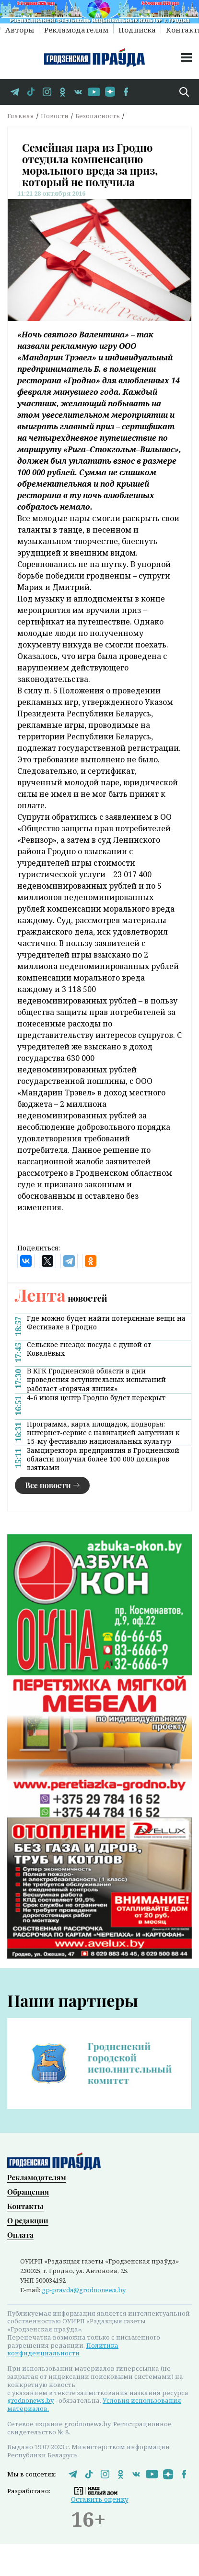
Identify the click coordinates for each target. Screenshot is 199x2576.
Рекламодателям (76, 29)
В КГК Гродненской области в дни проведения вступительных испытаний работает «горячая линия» (96, 1380)
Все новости (48, 1485)
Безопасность (97, 116)
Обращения (28, 2190)
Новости (55, 116)
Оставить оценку (100, 2497)
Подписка (137, 29)
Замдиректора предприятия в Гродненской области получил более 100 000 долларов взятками (103, 1459)
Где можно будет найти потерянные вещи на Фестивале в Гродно (106, 1322)
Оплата (20, 2233)
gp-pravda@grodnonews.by (84, 2288)
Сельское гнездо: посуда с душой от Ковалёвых (89, 1349)
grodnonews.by (30, 2399)
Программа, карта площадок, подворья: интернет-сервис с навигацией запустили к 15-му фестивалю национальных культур (103, 1433)
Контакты (25, 2204)
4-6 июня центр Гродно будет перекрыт (96, 1398)
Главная (20, 116)
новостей (61, 1298)
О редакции (27, 2218)
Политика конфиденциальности (62, 2347)
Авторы (19, 29)
